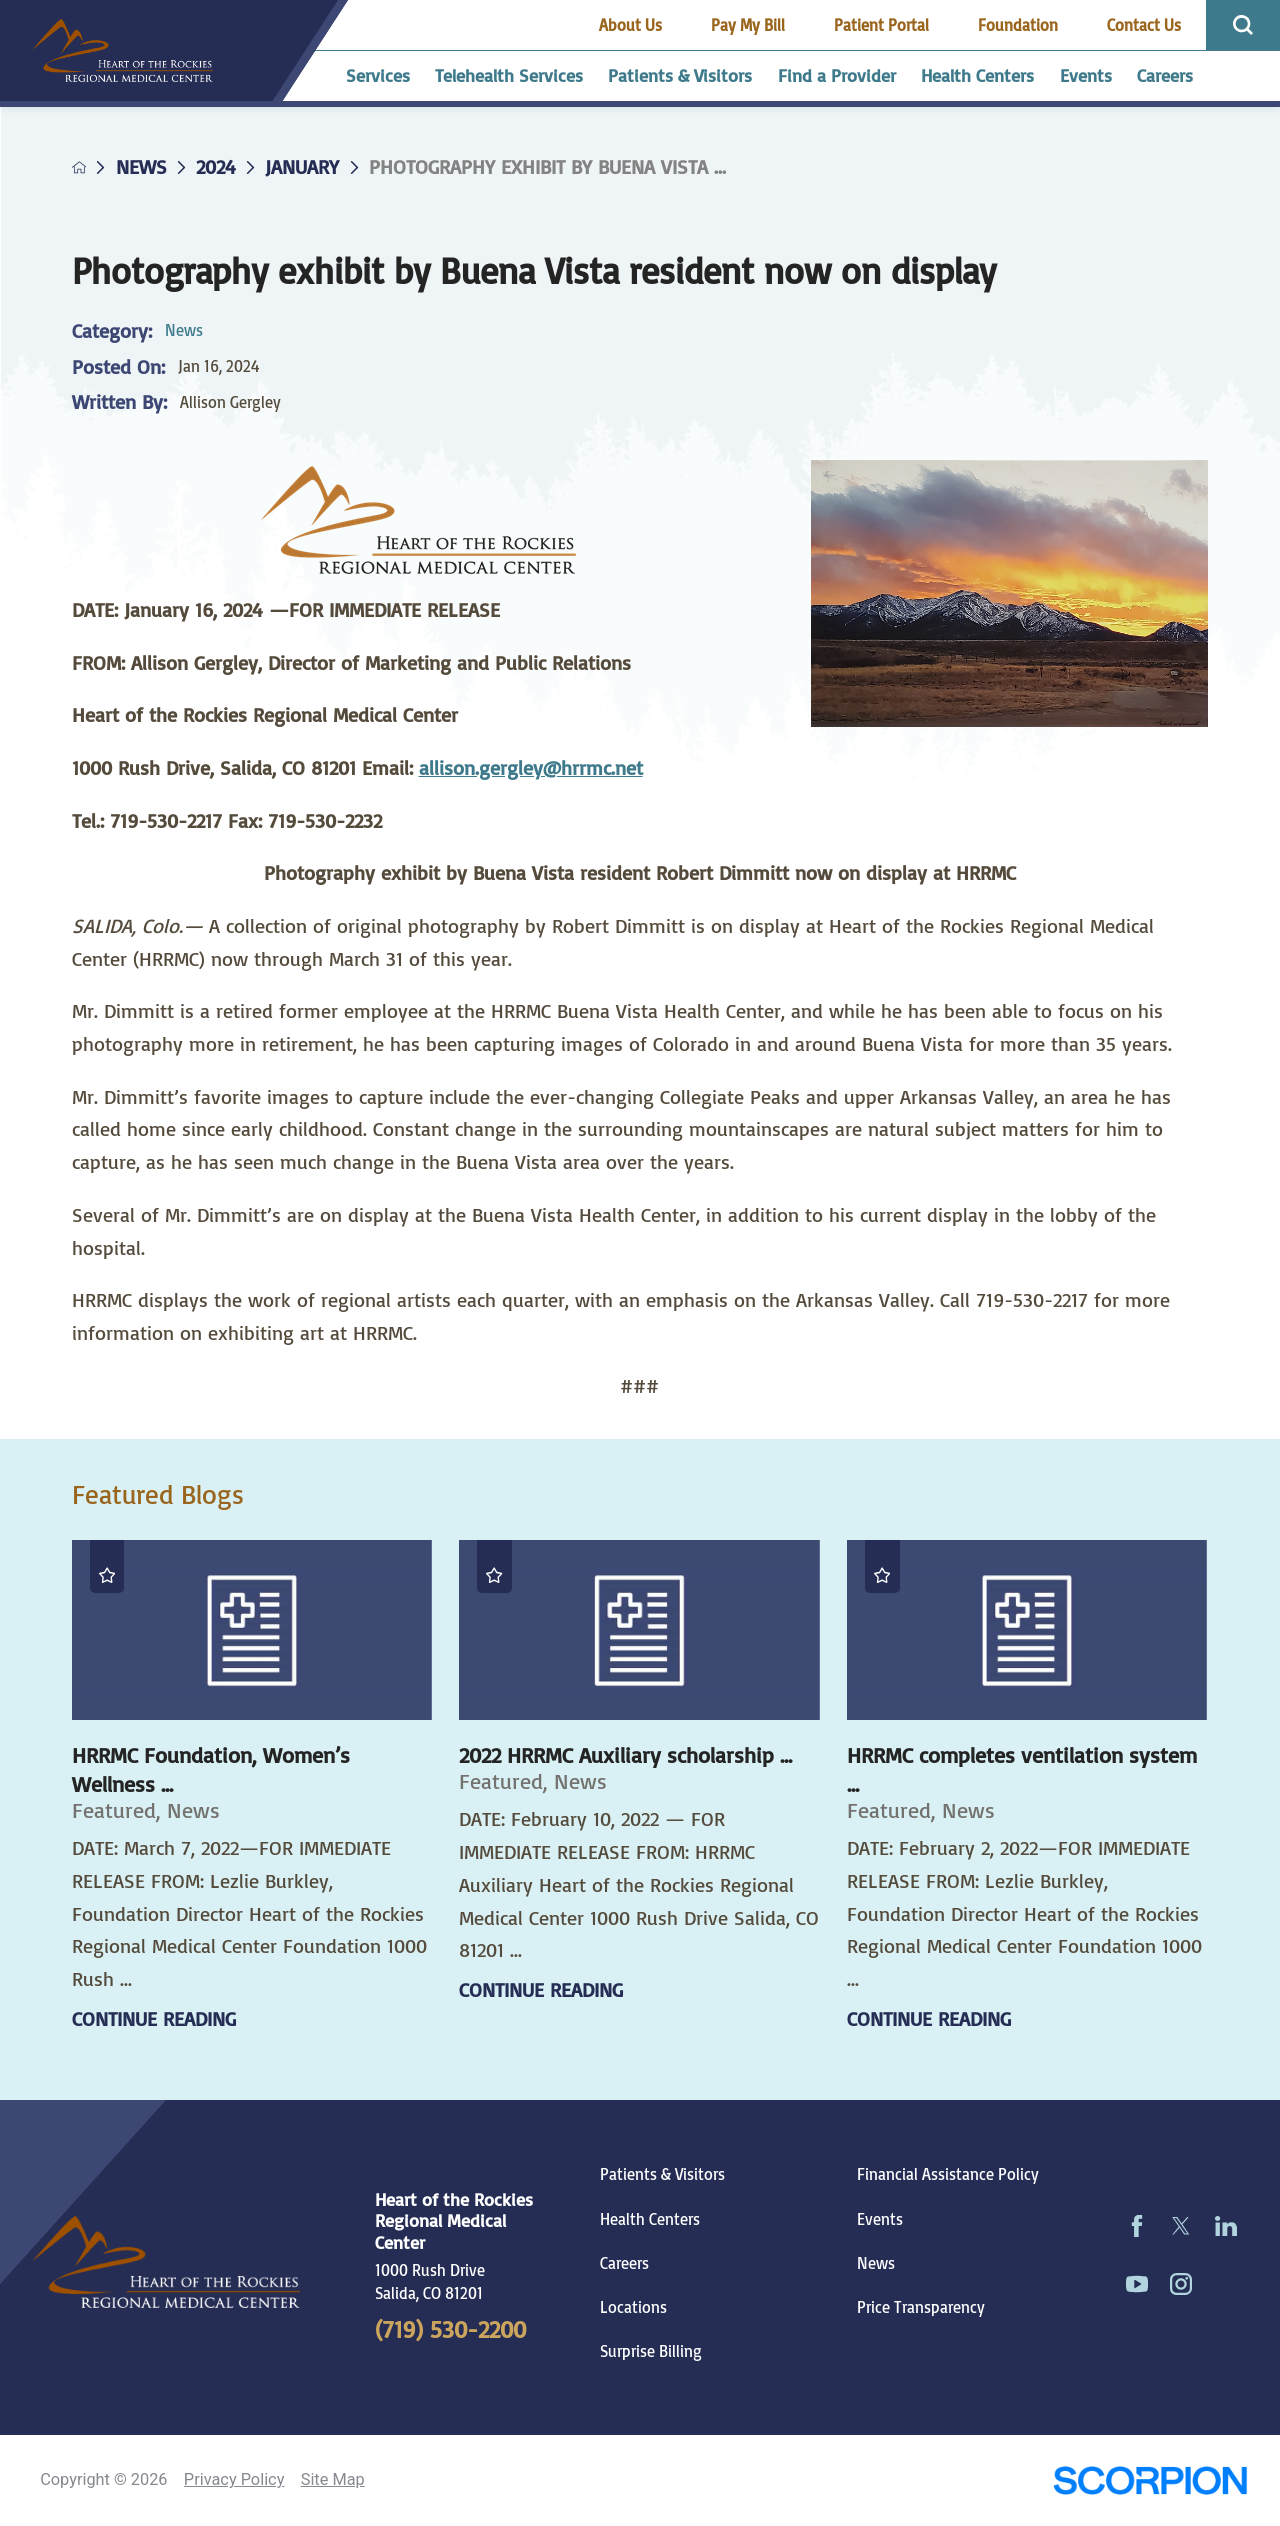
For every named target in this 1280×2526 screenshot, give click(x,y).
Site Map (333, 2479)
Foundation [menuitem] (1018, 25)
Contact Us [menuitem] (1144, 25)
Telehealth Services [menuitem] (509, 75)
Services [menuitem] (378, 75)
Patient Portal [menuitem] (881, 25)
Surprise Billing (651, 2351)
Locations (633, 2307)
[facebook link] (1136, 2226)
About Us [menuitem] (630, 25)
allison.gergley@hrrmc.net (531, 767)
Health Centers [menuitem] (977, 75)
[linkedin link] (1225, 2226)
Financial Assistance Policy (948, 2174)
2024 (216, 167)
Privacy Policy (234, 2479)
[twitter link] (1181, 2226)
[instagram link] (1181, 2284)
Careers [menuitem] (1165, 75)
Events (880, 2219)
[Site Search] (1243, 25)
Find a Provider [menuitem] (837, 75)
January (302, 167)
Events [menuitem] (1086, 75)
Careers (624, 2263)
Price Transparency (921, 2307)
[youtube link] (1136, 2284)
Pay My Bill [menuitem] (748, 25)
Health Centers (650, 2219)
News (141, 167)
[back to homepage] (79, 167)
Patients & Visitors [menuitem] (680, 75)
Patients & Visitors (662, 2174)
